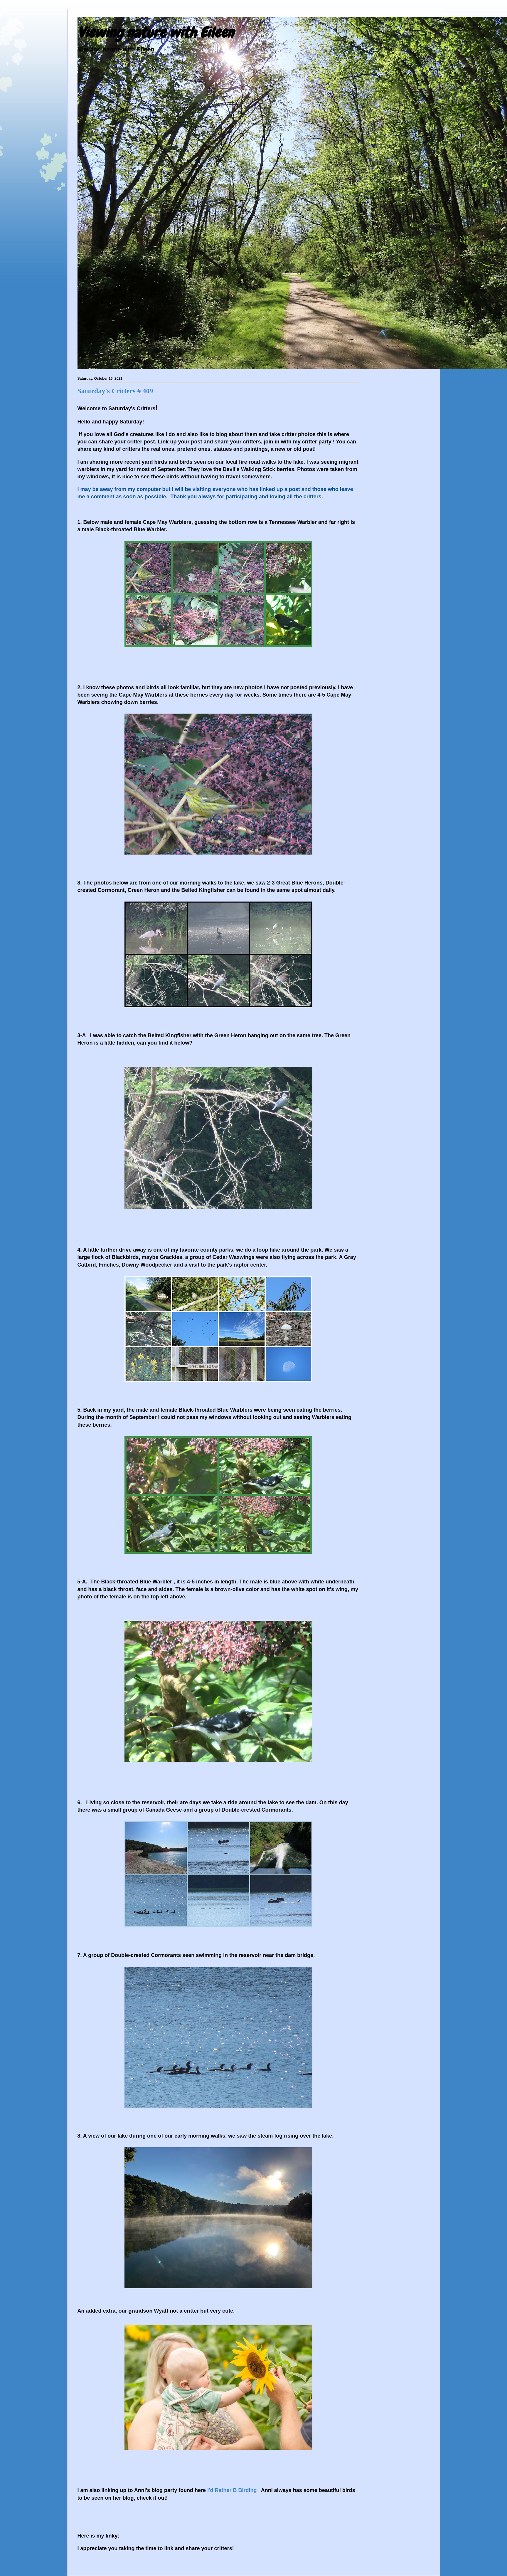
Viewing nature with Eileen (156, 32)
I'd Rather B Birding (232, 2490)
